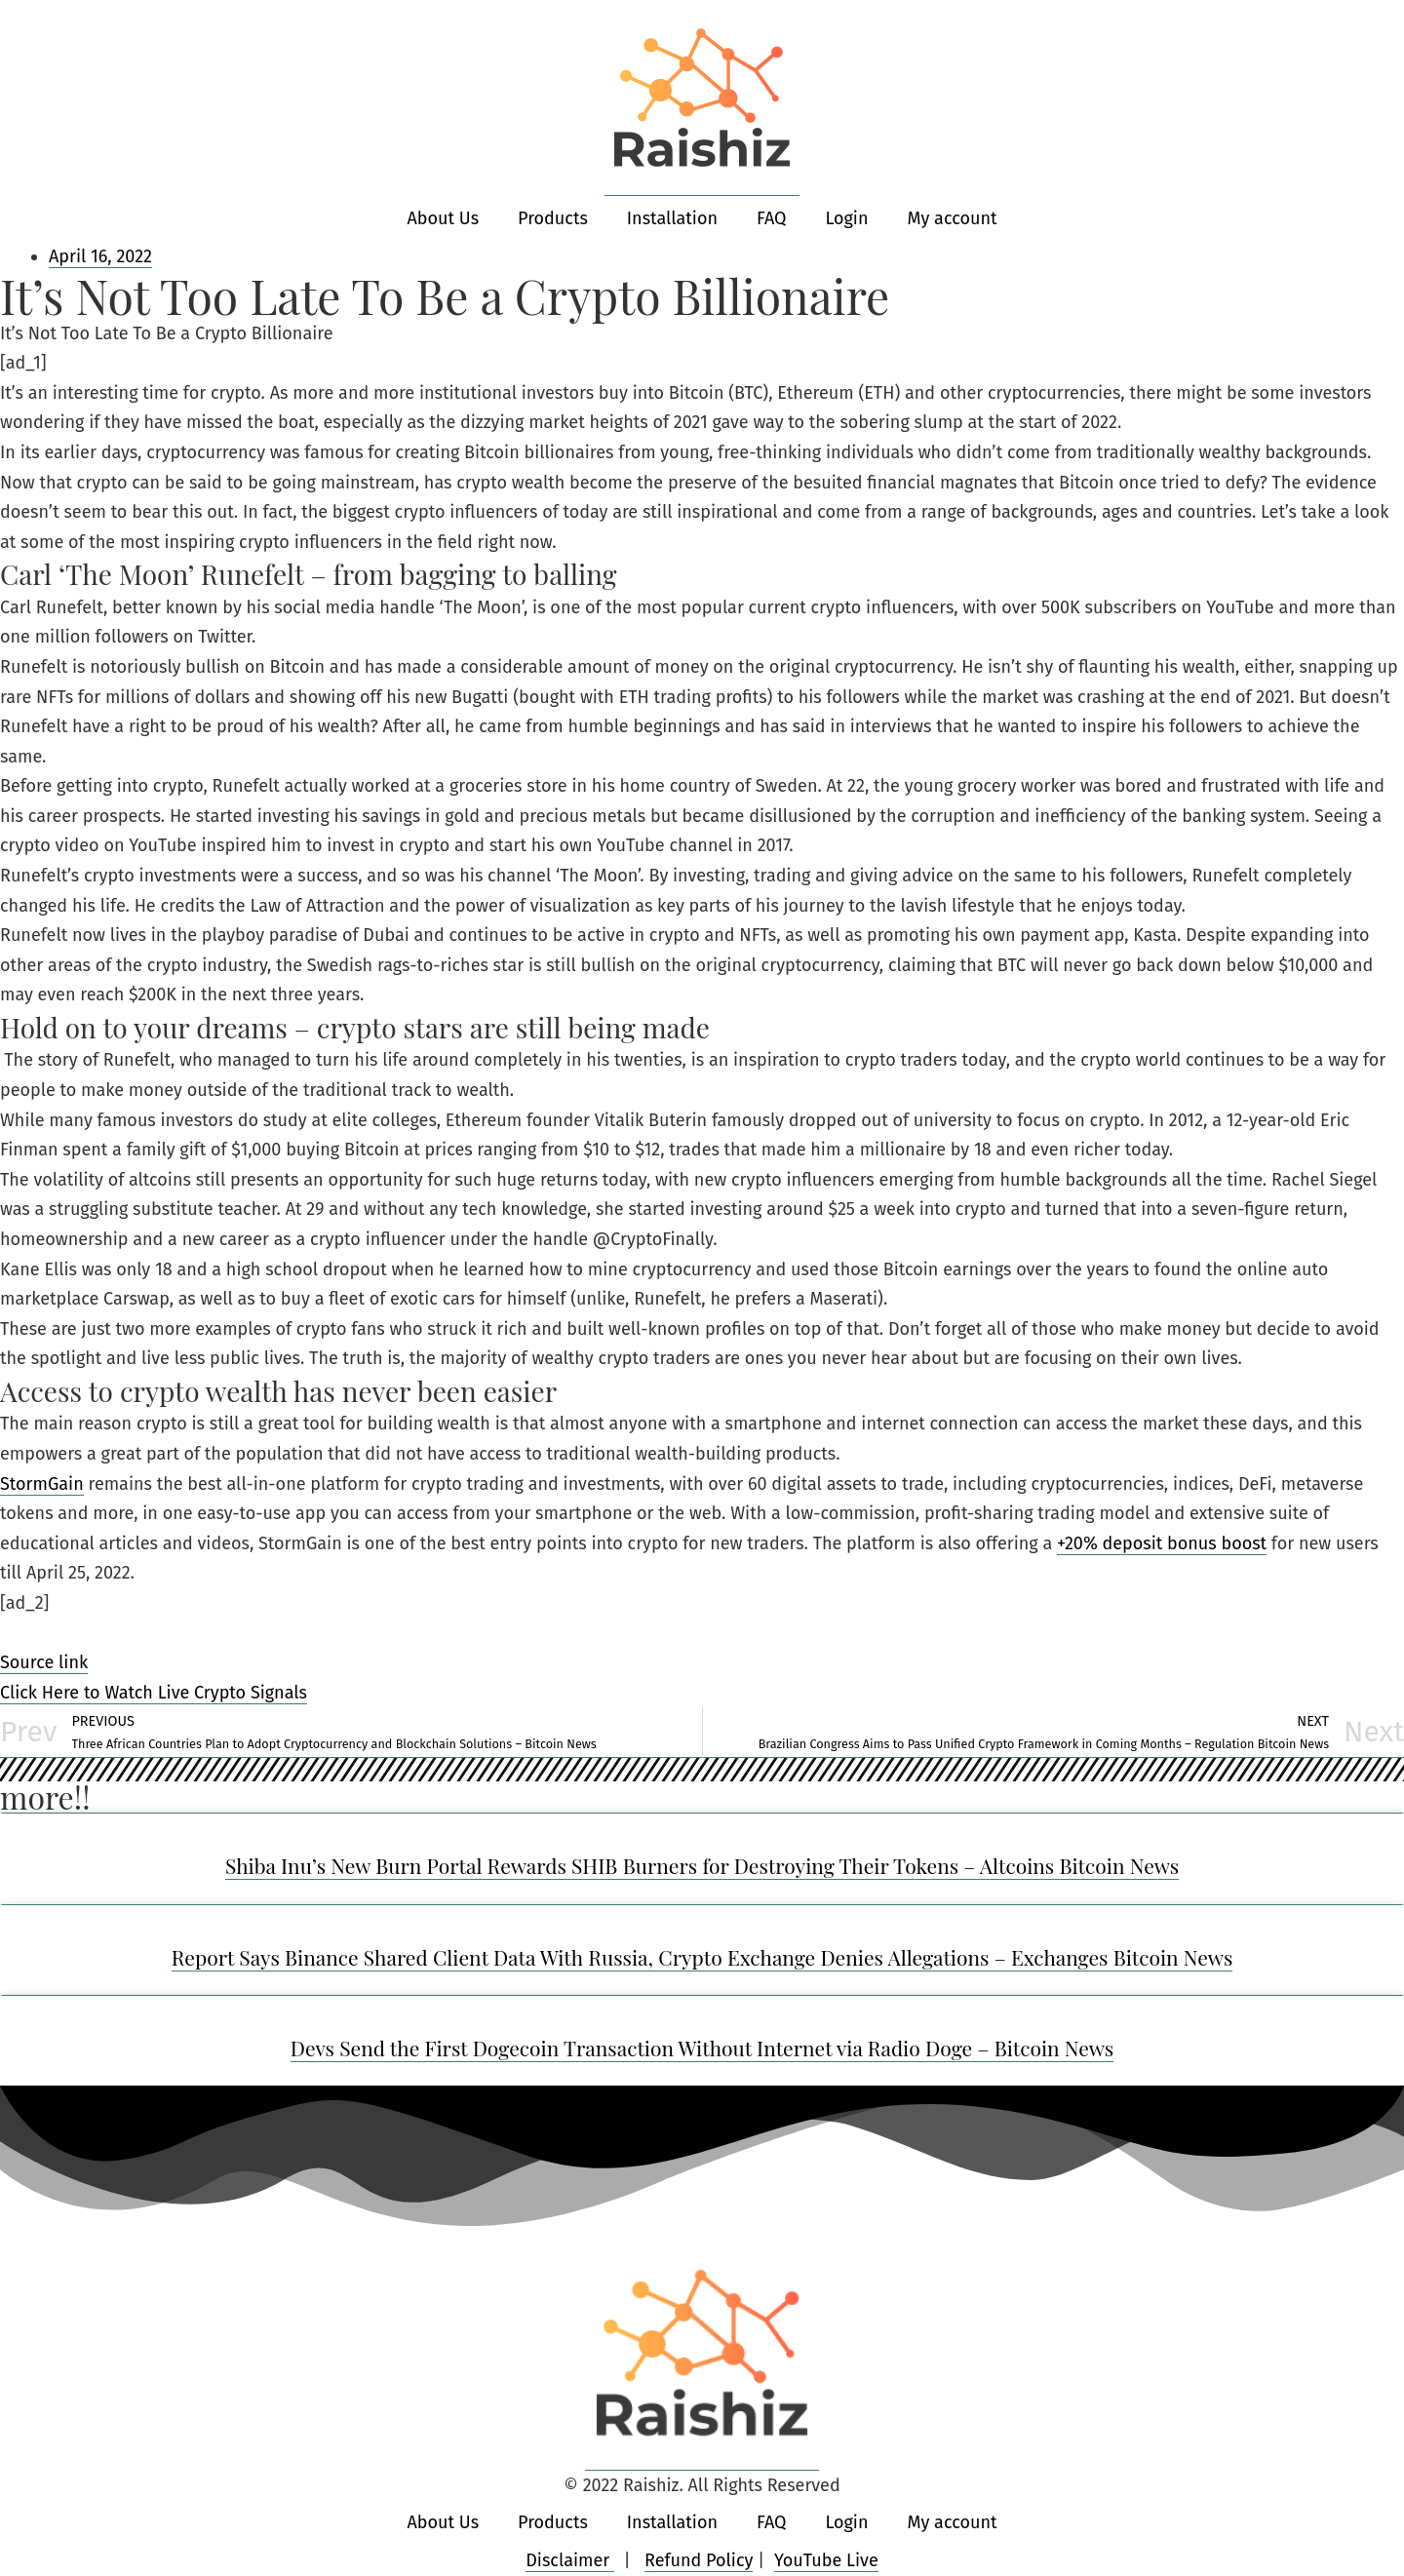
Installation (672, 218)
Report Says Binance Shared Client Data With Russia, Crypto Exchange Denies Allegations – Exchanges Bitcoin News (702, 1957)
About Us (444, 218)
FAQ (772, 218)
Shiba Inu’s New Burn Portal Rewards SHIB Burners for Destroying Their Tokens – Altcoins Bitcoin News (702, 1865)
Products (553, 218)
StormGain (42, 1484)
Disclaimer (570, 2560)
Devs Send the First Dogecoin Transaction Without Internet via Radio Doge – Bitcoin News (702, 2047)
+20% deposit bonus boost (1162, 1543)
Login (846, 218)
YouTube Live (826, 2560)
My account (951, 218)
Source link (44, 1662)
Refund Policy (698, 2560)
